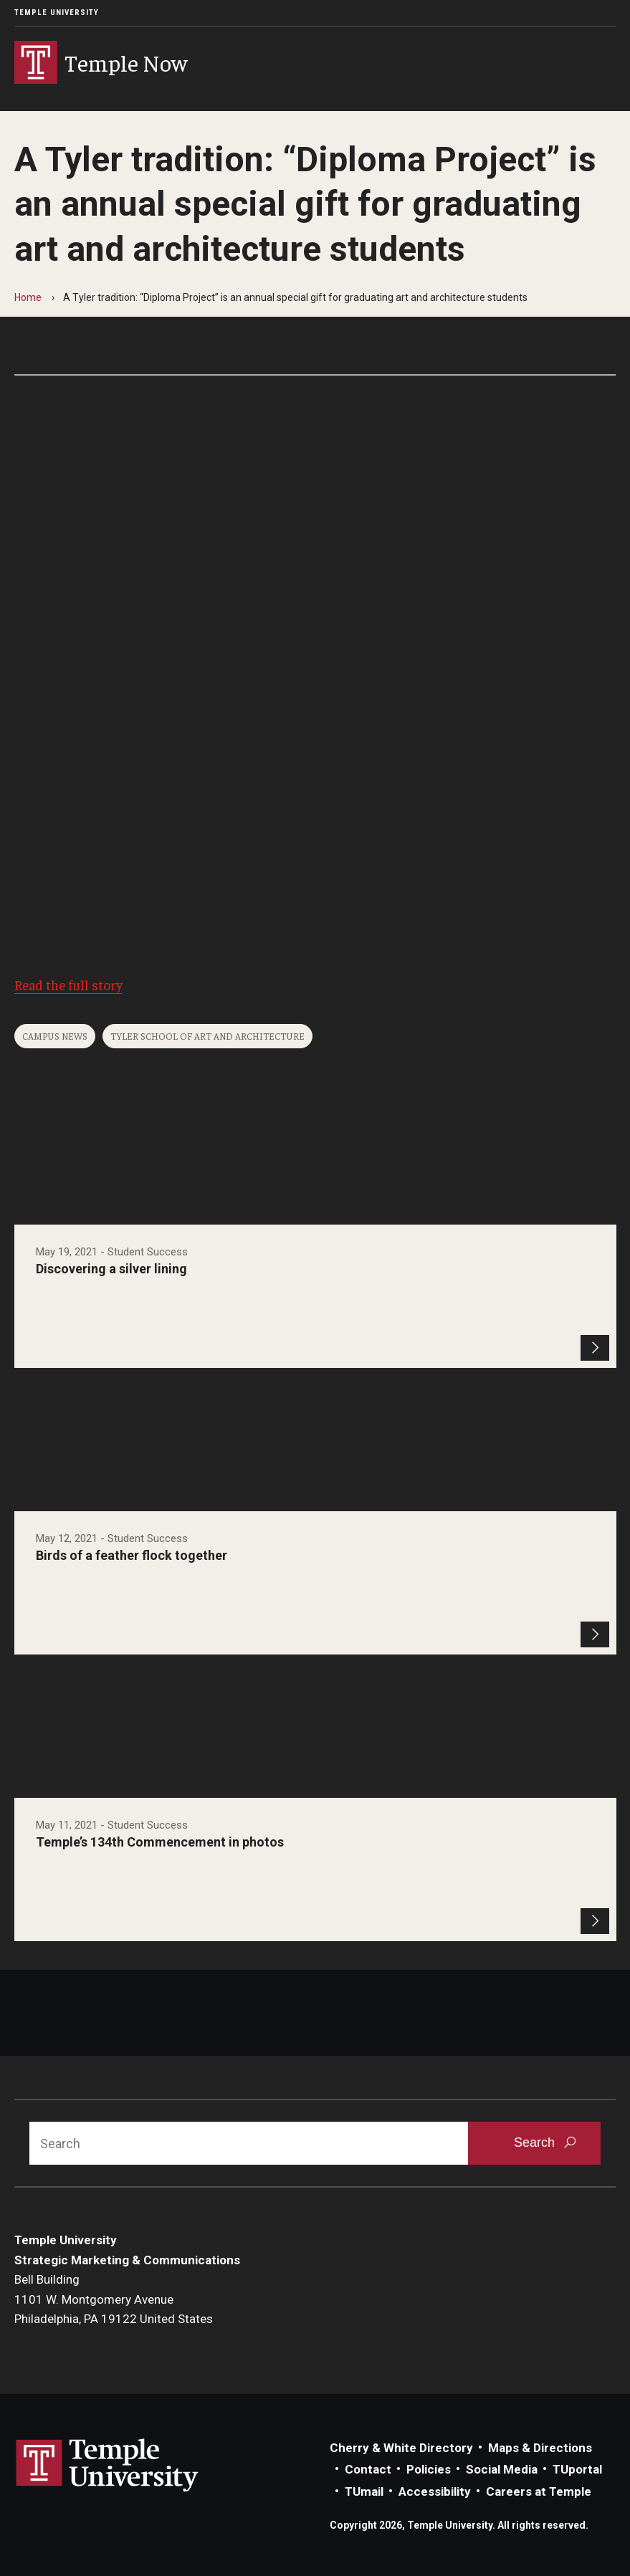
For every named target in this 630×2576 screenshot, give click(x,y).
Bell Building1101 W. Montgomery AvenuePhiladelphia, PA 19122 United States (113, 2299)
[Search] (248, 2143)
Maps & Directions (540, 2448)
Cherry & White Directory (401, 2448)
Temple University (56, 12)
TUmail (364, 2491)
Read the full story (68, 984)
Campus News (54, 1036)
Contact (368, 2469)
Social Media (502, 2469)
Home (28, 297)
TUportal (577, 2469)
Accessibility (434, 2491)
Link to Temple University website (107, 2465)
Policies (428, 2469)
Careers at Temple (538, 2491)
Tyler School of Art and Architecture (207, 1036)
